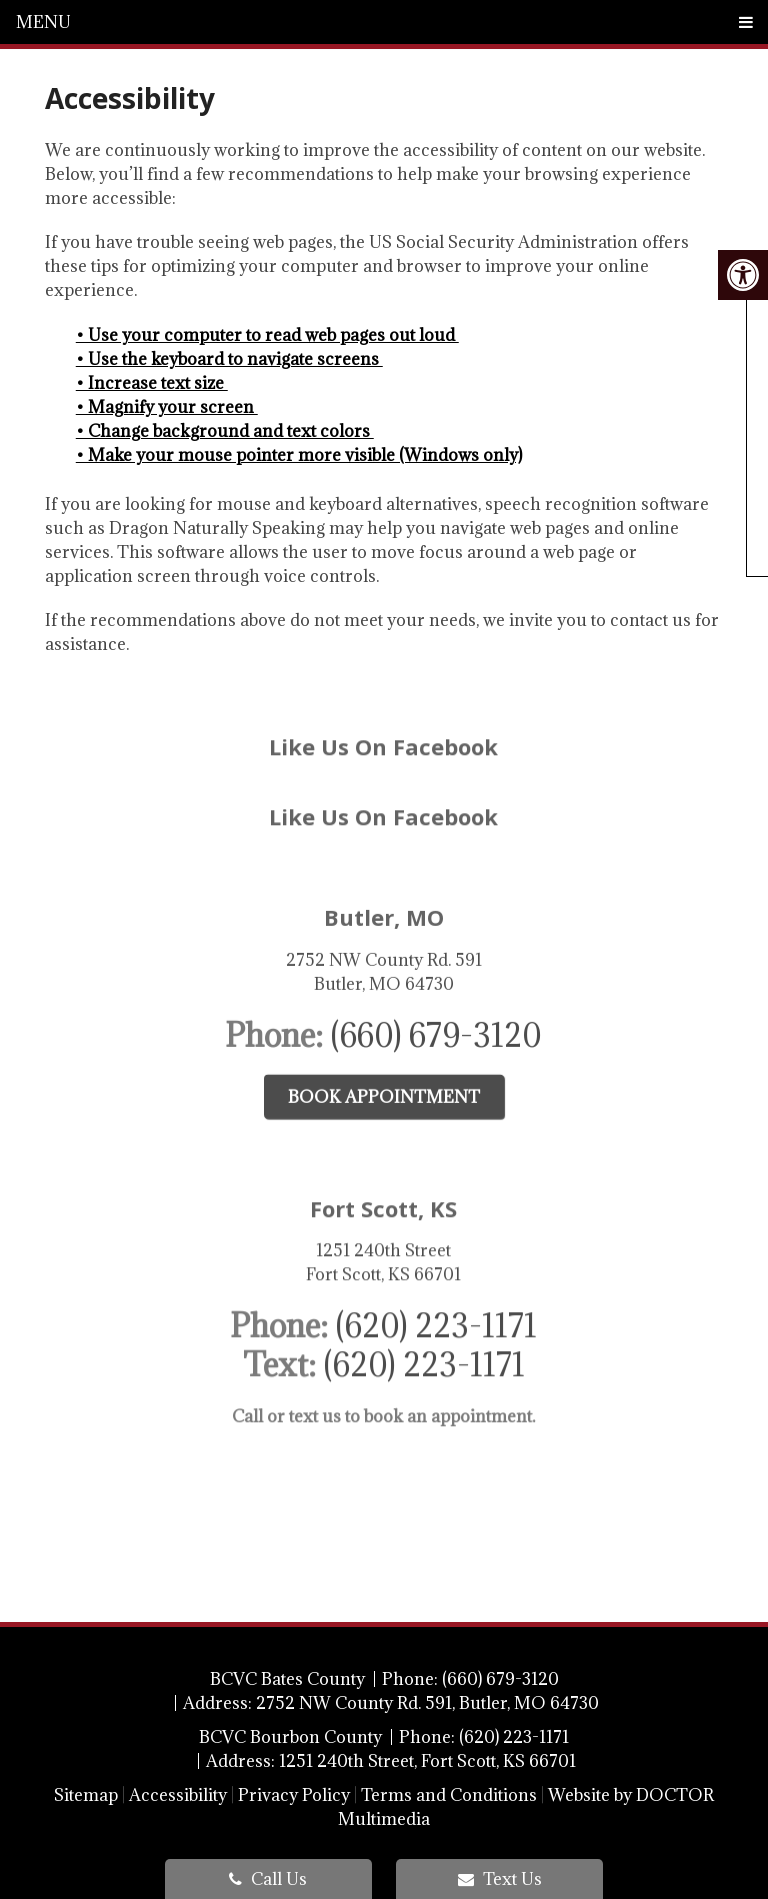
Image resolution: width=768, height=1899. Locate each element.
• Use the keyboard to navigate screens (229, 359)
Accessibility (178, 1795)
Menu (43, 22)
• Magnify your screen (167, 407)
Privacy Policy (294, 1795)
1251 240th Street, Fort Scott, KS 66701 (427, 1761)
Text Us (500, 1879)
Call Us (268, 1879)
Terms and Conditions (449, 1795)
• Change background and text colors (225, 431)
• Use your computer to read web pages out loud (267, 335)
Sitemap (86, 1795)
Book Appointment (384, 1045)
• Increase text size (152, 383)
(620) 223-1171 (436, 1270)
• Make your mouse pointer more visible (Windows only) (299, 455)
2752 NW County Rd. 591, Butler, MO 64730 (427, 1703)
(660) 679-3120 (436, 983)
